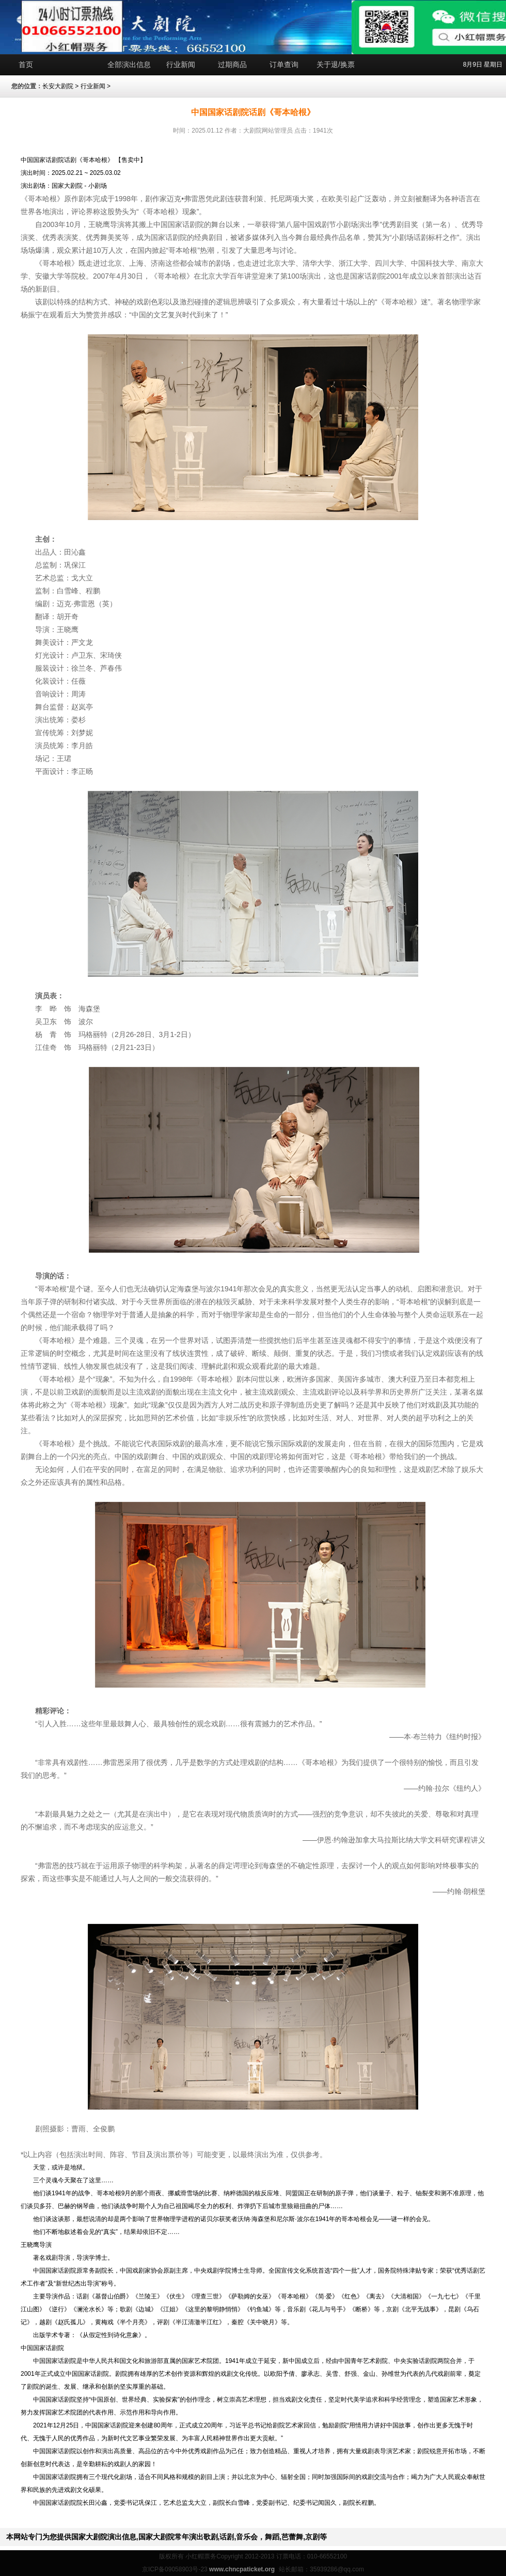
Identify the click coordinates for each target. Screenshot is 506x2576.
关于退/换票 (336, 64)
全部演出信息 (129, 64)
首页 (26, 64)
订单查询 (284, 64)
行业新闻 (180, 64)
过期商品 (232, 64)
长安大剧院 (57, 86)
